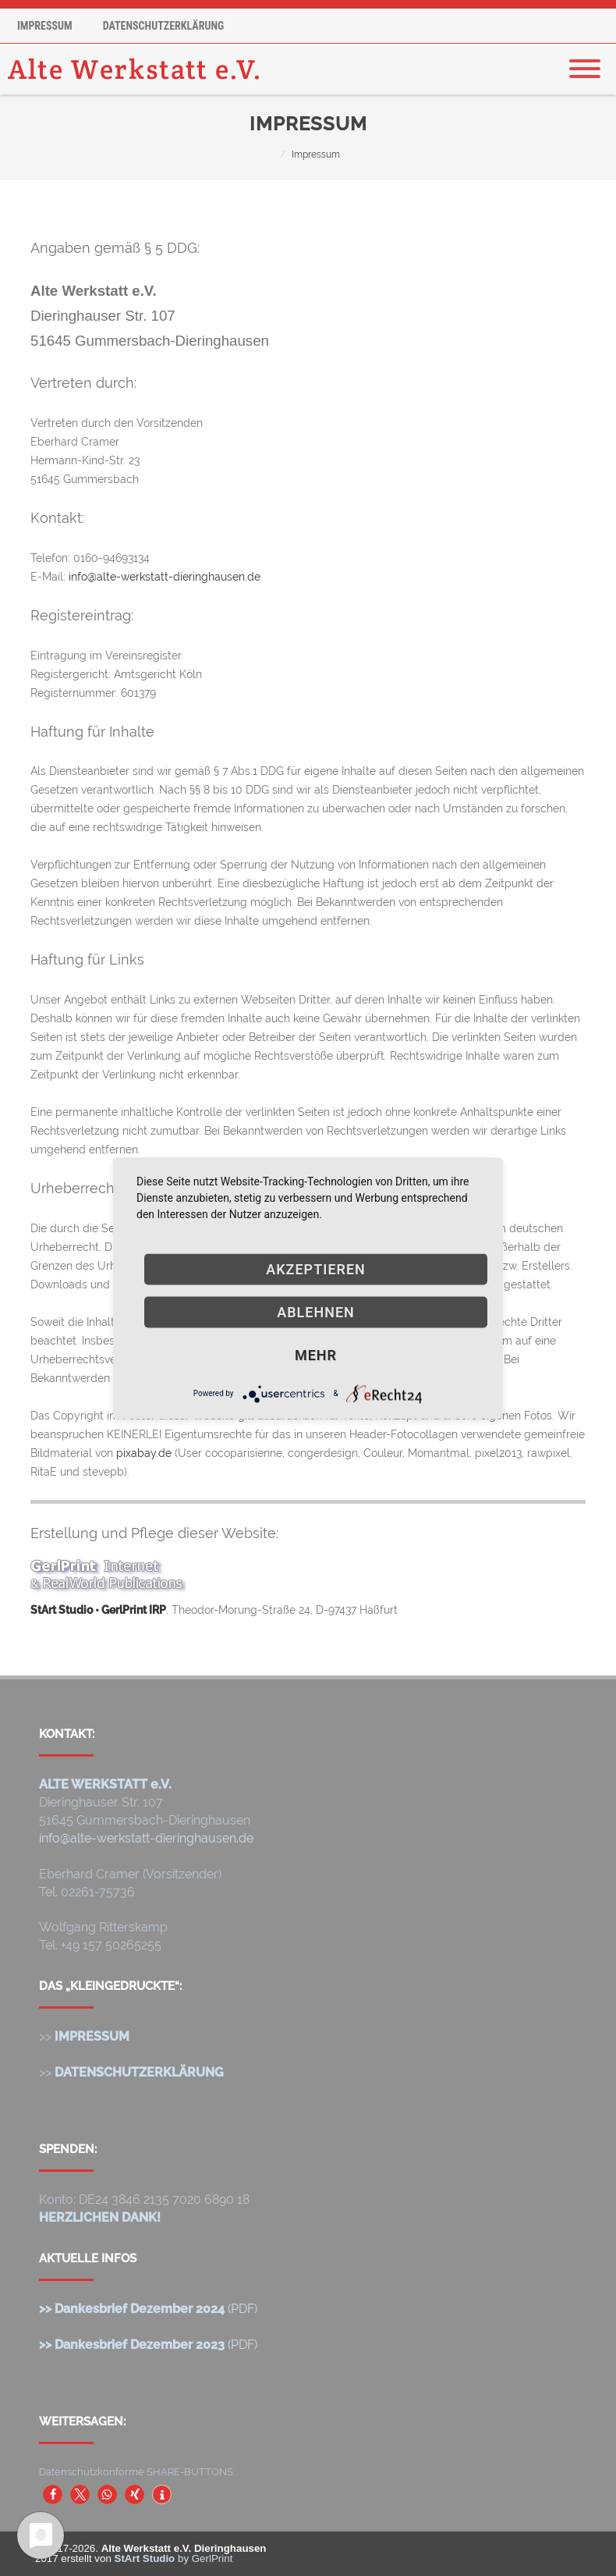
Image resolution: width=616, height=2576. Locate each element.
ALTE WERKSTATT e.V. (105, 1784)
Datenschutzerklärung (164, 26)
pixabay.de (144, 1453)
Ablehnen (316, 1311)
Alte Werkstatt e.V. (135, 69)
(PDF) (148, 2308)
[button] (52, 2494)
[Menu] (585, 59)
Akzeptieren (316, 1268)
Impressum (45, 26)
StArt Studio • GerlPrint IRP (98, 1610)
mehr (316, 1354)
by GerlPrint (174, 2558)
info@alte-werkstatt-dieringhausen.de (164, 576)
